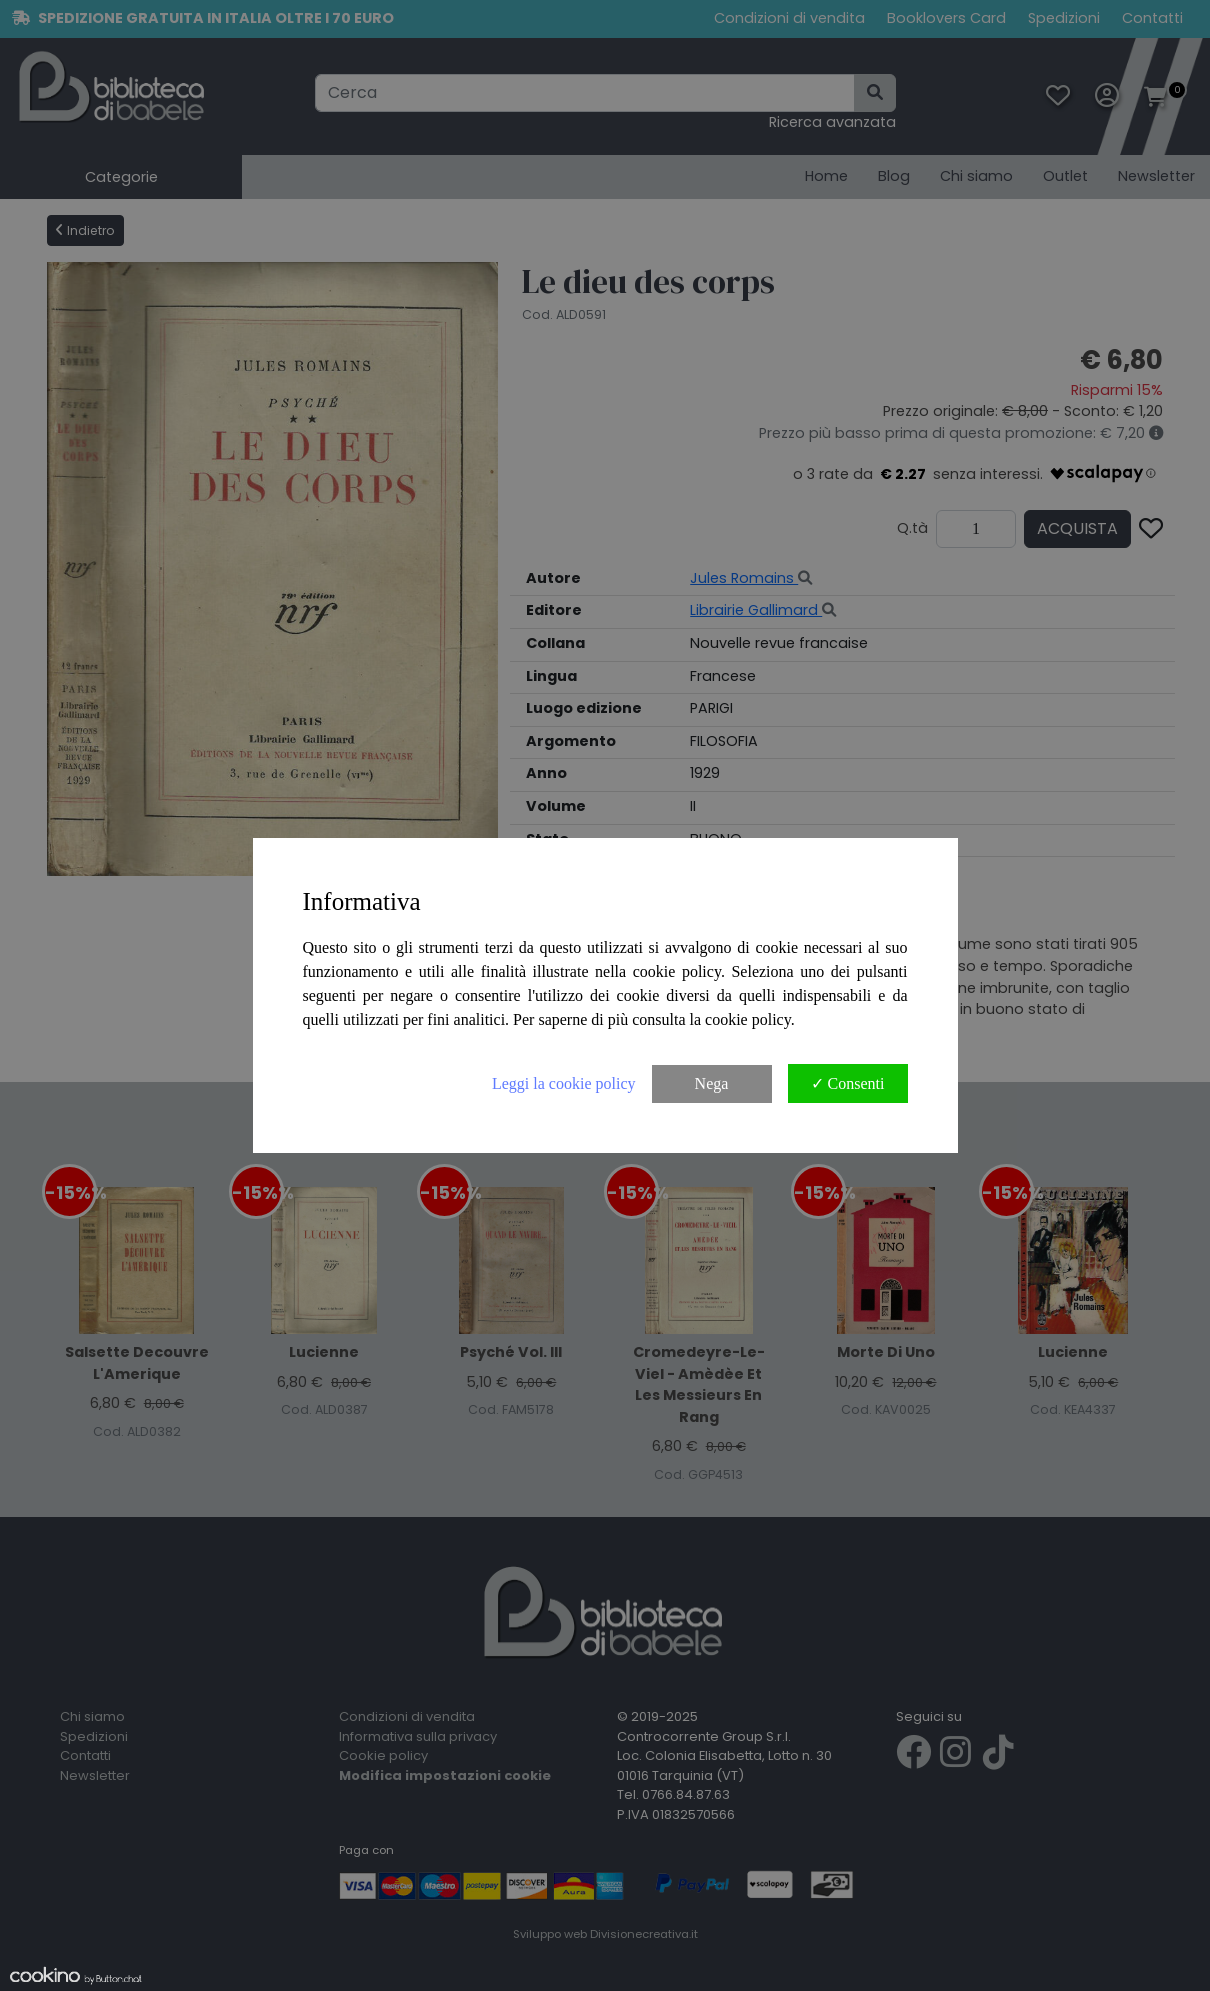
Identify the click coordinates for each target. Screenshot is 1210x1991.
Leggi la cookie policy (564, 1083)
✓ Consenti (848, 1083)
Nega (712, 1083)
